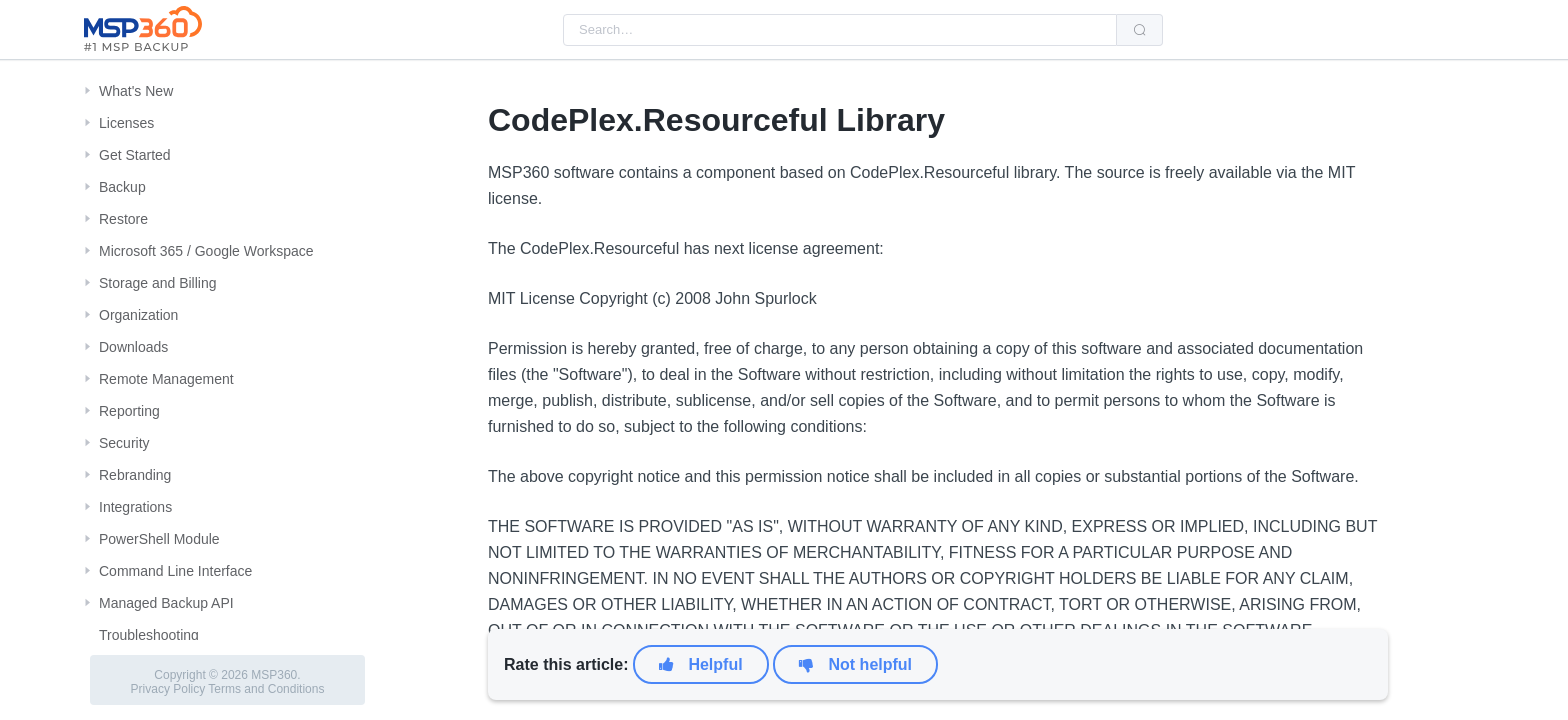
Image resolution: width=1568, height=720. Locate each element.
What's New (136, 91)
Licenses (126, 123)
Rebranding (135, 475)
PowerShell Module (159, 539)
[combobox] (840, 30)
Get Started (135, 155)
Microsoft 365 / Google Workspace (206, 251)
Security (124, 443)
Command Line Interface (175, 571)
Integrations (135, 507)
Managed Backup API (166, 603)
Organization (138, 315)
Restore (123, 219)
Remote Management (166, 379)
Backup (122, 187)
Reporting (129, 411)
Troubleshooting (149, 635)
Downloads (133, 347)
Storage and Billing (158, 283)
